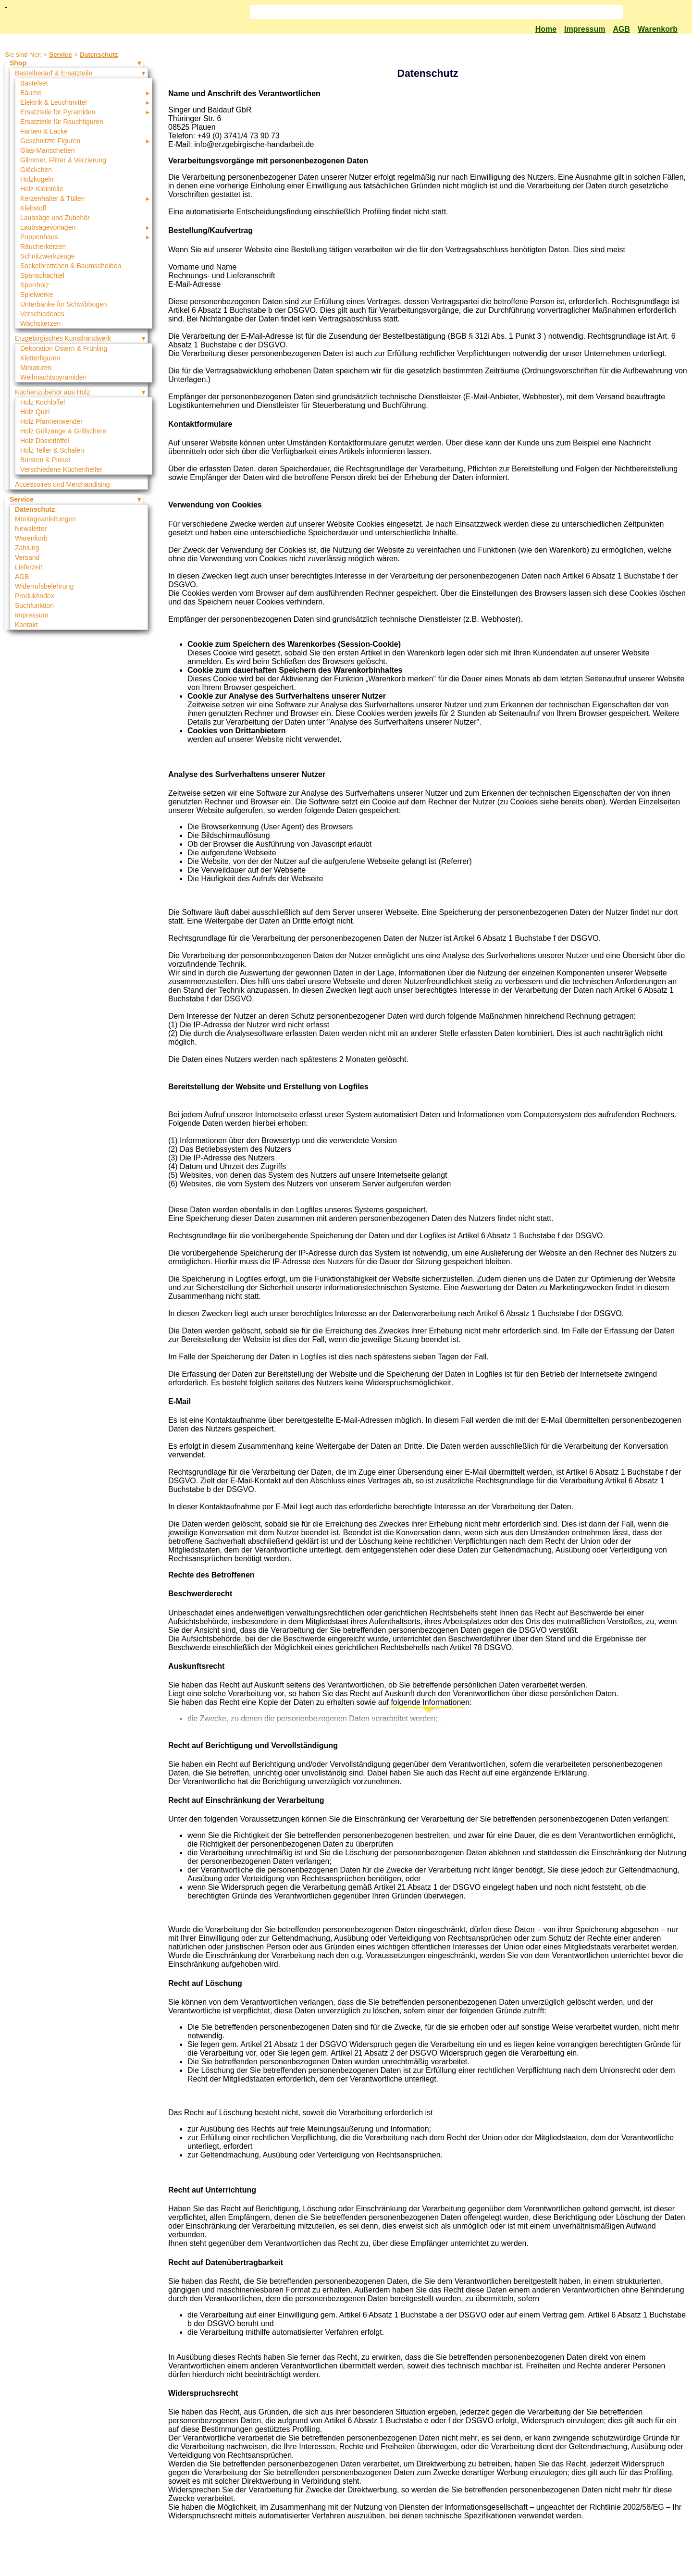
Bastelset (34, 83)
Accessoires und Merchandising (62, 484)
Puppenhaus (39, 237)
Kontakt (26, 625)
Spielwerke (36, 294)
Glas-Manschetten (47, 150)
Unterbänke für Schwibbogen (63, 304)
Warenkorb (658, 29)
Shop (18, 63)
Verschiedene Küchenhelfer (61, 469)
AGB (621, 29)
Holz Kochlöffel (42, 402)
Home (545, 29)
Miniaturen (35, 367)
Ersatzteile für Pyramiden (57, 112)
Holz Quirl (34, 412)
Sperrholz (34, 285)
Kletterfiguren (40, 358)
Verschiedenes (42, 314)
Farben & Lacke (44, 131)
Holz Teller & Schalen (52, 450)
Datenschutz (99, 54)
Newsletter (31, 528)
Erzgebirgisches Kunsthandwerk (63, 338)
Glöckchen (36, 169)
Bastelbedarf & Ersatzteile (53, 73)
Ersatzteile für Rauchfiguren (61, 121)
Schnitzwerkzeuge (47, 256)
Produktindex (34, 596)
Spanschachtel (42, 275)
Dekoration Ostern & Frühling (63, 348)
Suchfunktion (34, 605)
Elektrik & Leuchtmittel (53, 102)
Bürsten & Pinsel (45, 460)
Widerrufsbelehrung (44, 586)
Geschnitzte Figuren (50, 141)
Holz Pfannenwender (51, 421)
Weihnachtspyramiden (53, 377)
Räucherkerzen (43, 246)
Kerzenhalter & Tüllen (52, 198)
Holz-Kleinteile (41, 189)
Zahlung (27, 548)
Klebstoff (33, 208)
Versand (27, 557)
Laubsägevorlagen (47, 227)
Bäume (30, 93)
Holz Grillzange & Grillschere (63, 431)
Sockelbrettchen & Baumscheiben (70, 266)
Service (60, 54)
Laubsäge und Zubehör (55, 218)
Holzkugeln (36, 179)
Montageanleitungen (45, 519)
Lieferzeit (28, 567)
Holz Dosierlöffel (44, 440)
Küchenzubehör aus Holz (52, 392)
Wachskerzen (40, 323)
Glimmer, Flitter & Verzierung (63, 160)
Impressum (584, 29)
